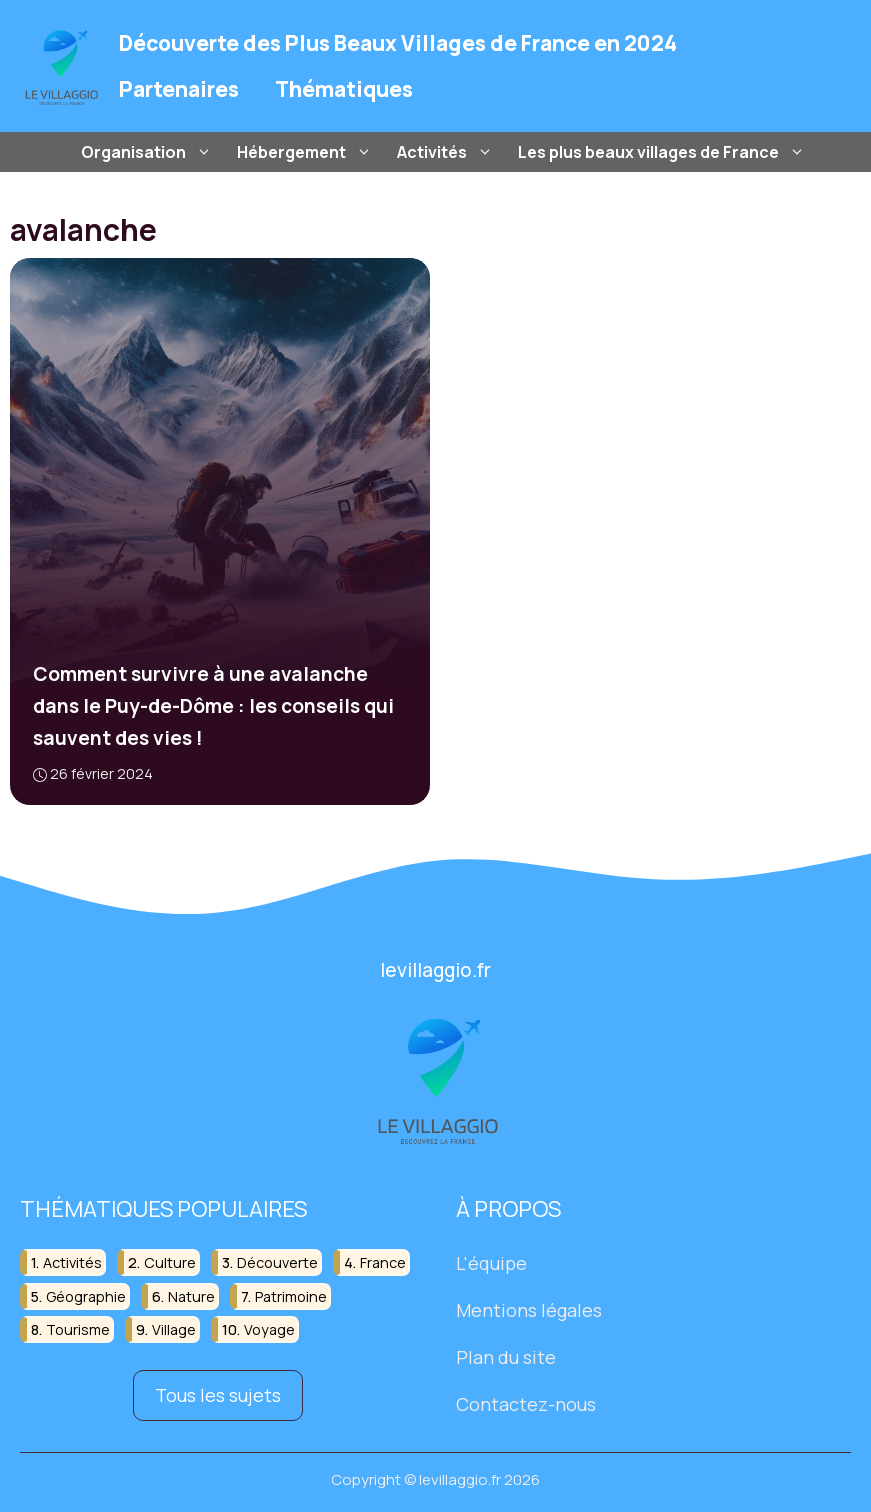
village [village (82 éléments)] (174, 1329)
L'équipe (491, 1263)
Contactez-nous (526, 1403)
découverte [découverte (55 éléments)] (277, 1262)
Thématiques (344, 89)
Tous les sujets (218, 1395)
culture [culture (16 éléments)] (170, 1262)
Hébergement (307, 152)
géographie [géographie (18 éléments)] (86, 1295)
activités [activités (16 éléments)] (72, 1262)
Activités (447, 152)
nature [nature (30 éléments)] (191, 1295)
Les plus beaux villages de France (664, 152)
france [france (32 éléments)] (383, 1262)
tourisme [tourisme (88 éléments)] (78, 1329)
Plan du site (506, 1357)
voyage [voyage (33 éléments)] (269, 1329)
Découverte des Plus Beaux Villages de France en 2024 (398, 43)
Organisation (149, 152)
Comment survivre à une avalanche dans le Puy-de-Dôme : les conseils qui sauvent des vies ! (213, 706)
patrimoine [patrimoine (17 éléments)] (291, 1295)
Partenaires (179, 89)
